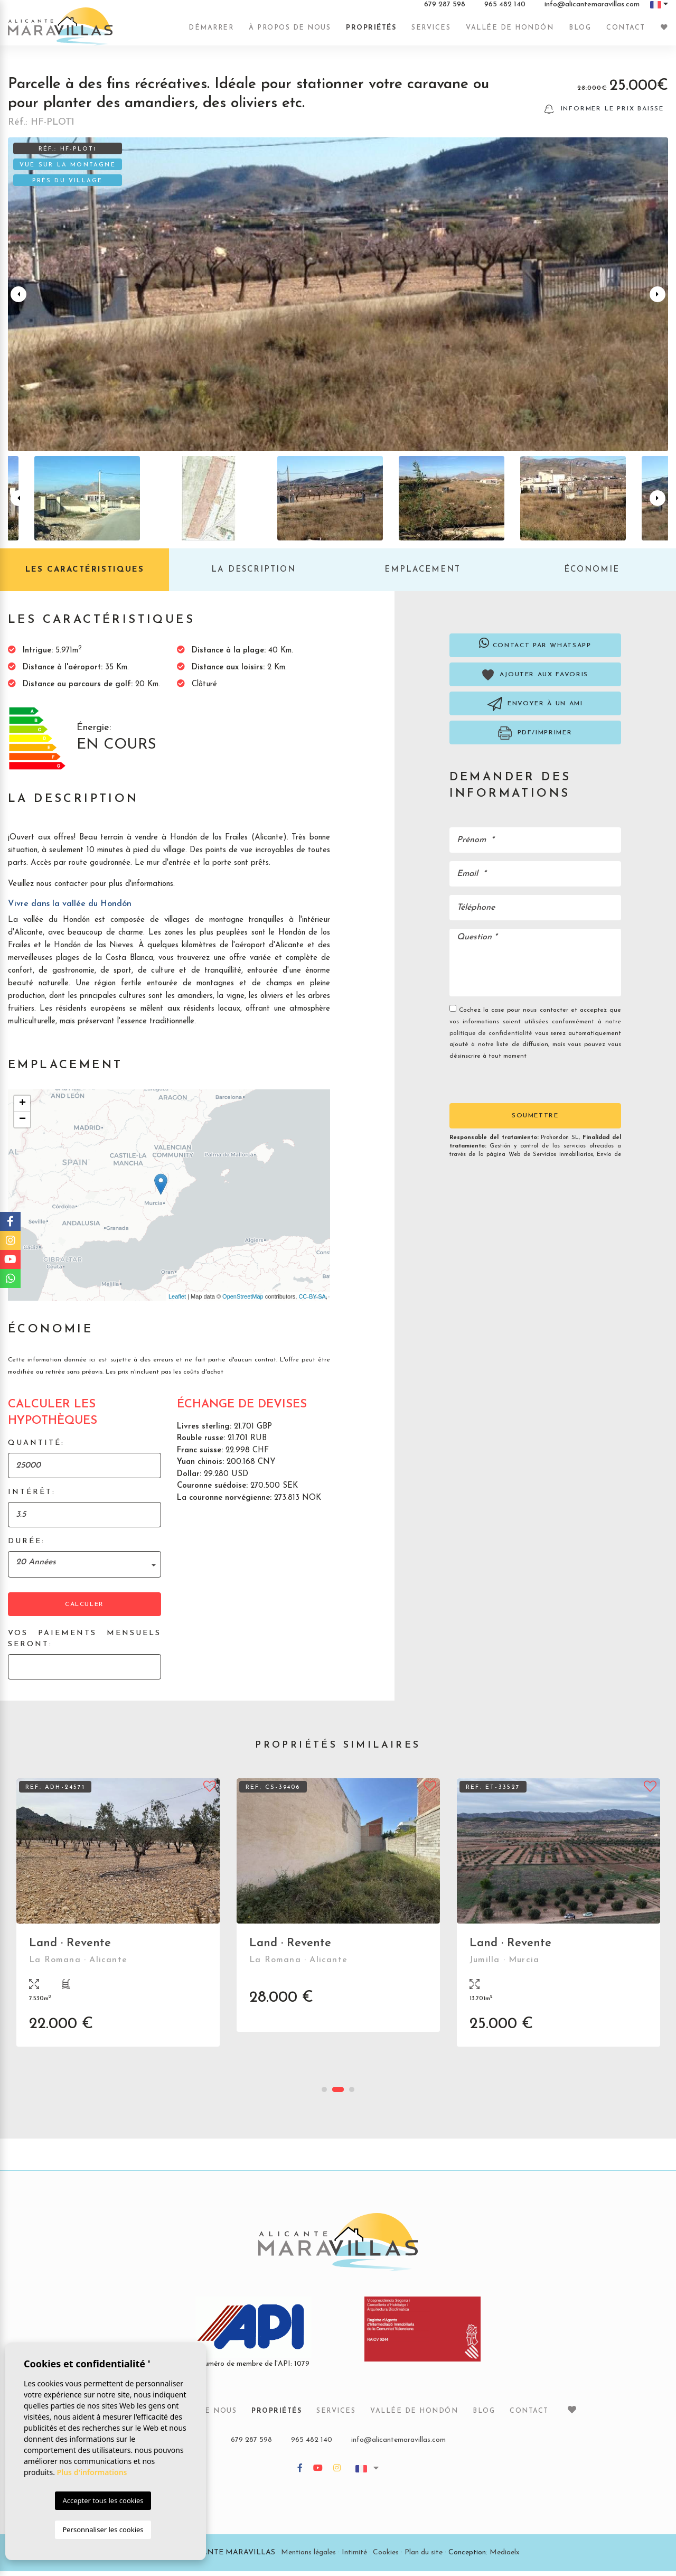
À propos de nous (290, 33)
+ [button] (22, 1109)
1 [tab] (324, 2094)
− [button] (22, 1125)
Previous (18, 299)
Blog (580, 33)
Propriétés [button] (371, 33)
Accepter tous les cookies (102, 2500)
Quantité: (36, 1448)
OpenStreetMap (243, 1301)
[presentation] (505, 1085)
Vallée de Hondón (509, 33)
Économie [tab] (591, 574)
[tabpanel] (118, 1925)
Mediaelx (505, 2557)
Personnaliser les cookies (102, 2529)
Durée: (26, 1546)
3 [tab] (351, 2094)
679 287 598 (444, 10)
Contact (625, 33)
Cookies (386, 2557)
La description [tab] (253, 574)
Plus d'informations (92, 2472)
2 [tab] (338, 2094)
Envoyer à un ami (535, 709)
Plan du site (424, 2557)
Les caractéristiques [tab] (84, 574)
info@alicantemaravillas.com (592, 10)
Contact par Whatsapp (535, 648)
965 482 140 (504, 10)
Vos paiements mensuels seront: (84, 1643)
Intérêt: (31, 1497)
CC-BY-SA (312, 1301)
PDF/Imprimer (535, 738)
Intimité (354, 2557)
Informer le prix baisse (604, 114)
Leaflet (177, 1301)
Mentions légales (308, 2557)
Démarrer (211, 33)
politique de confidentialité (492, 1038)
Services (430, 33)
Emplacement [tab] (422, 574)
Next (658, 299)
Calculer (84, 1609)
